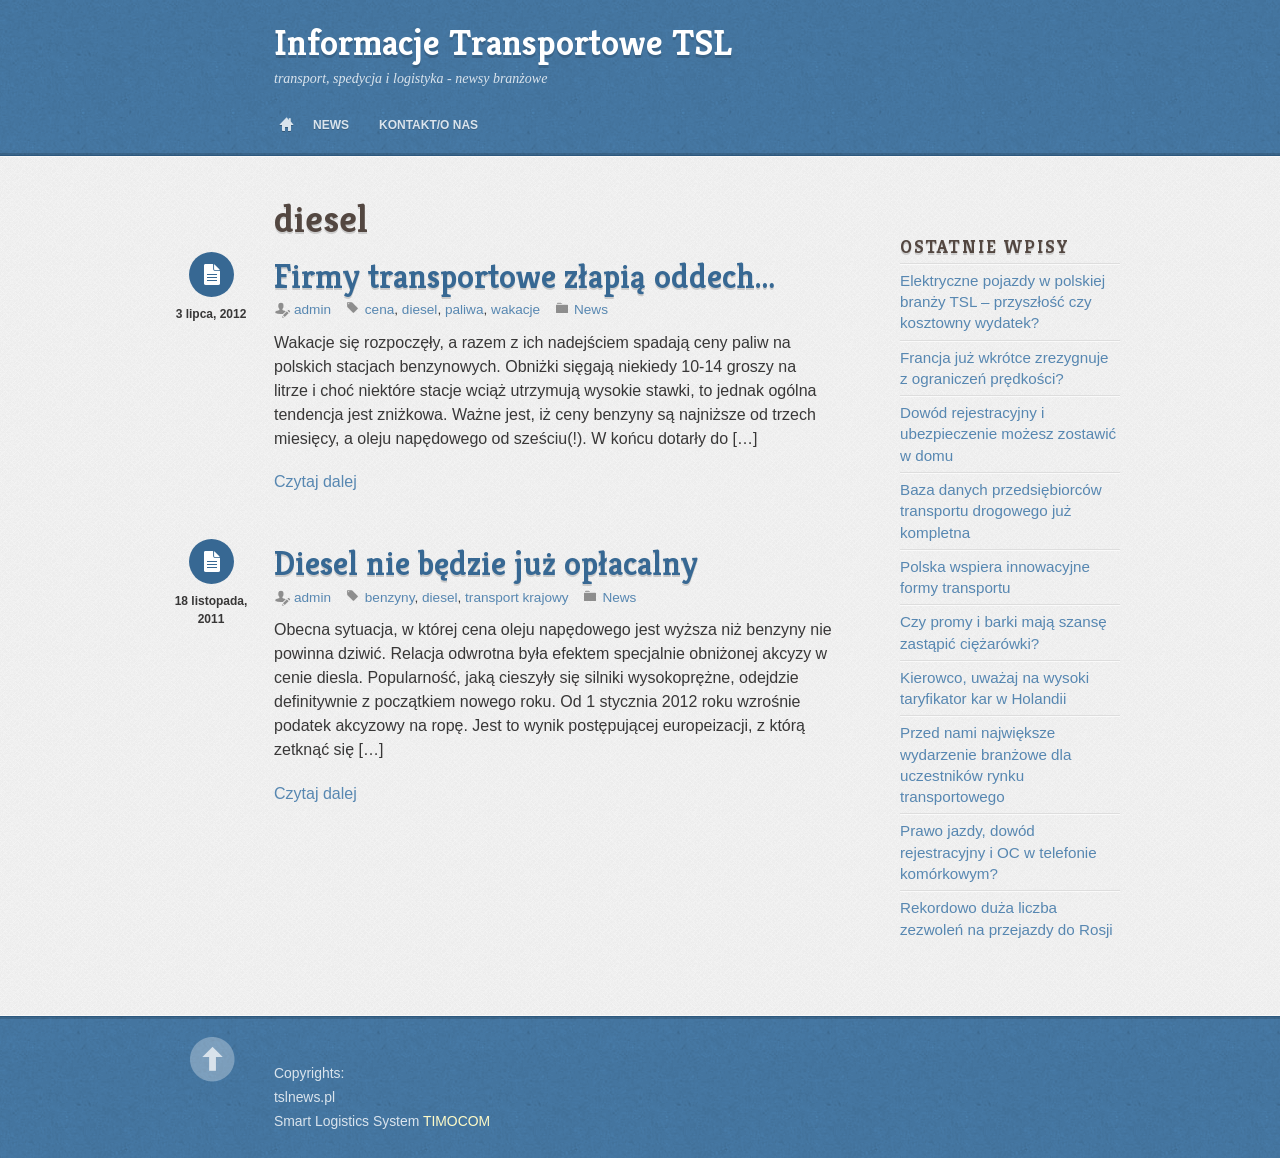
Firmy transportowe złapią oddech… (524, 276)
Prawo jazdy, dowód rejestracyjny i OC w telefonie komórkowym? (998, 852)
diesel (420, 309)
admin (312, 309)
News (331, 125)
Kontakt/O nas (428, 125)
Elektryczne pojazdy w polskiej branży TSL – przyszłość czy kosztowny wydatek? (1002, 302)
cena (379, 309)
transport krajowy (517, 597)
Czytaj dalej (315, 481)
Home (286, 125)
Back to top (212, 1059)
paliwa (464, 309)
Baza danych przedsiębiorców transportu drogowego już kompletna (1001, 511)
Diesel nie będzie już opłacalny (486, 563)
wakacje (515, 309)
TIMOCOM (456, 1121)
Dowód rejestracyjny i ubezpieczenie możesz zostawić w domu (1008, 434)
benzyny (390, 597)
